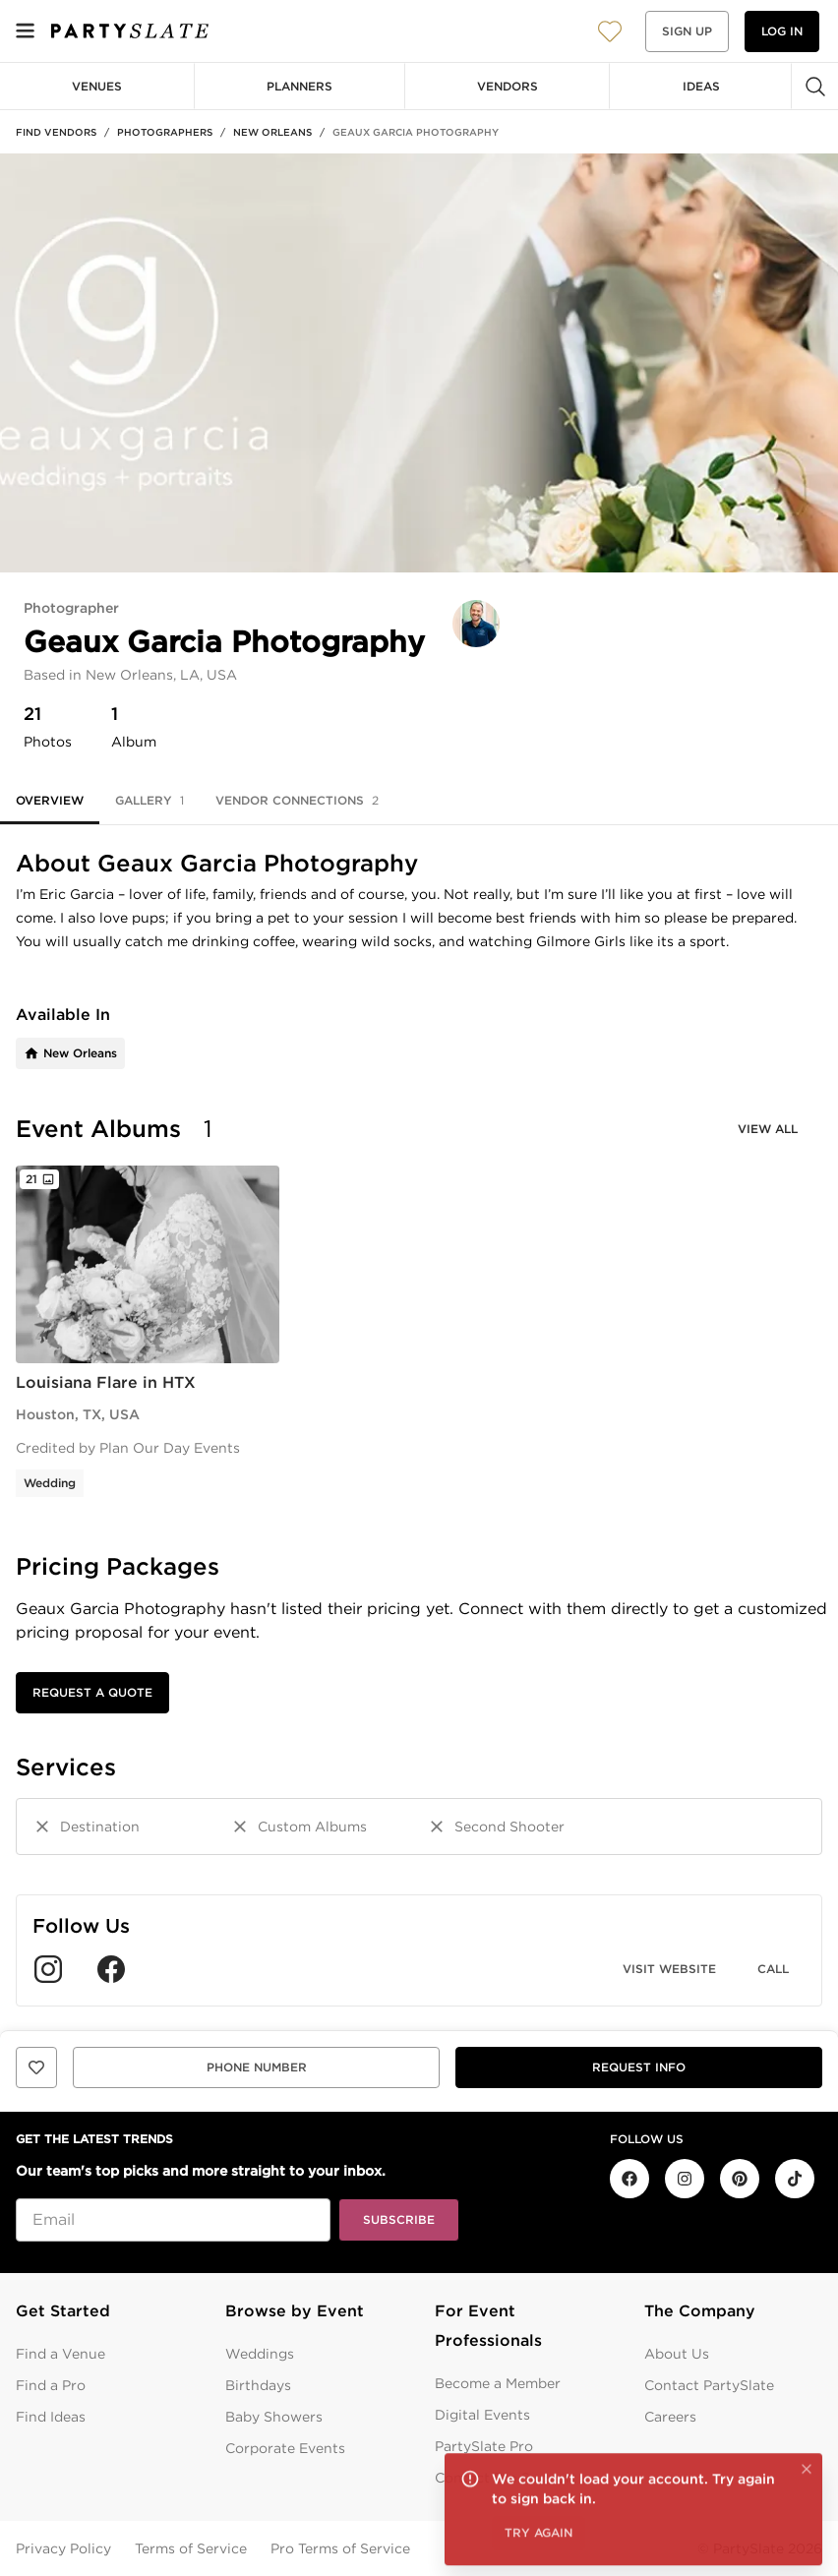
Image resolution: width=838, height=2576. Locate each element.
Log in (782, 31)
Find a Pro (51, 2385)
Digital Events (482, 2415)
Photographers (164, 132)
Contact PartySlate (709, 2385)
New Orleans (272, 132)
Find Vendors (56, 132)
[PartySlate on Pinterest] (740, 2179)
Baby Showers (274, 2417)
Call (773, 1968)
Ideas (701, 86)
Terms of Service (191, 2548)
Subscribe (399, 2219)
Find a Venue (60, 2354)
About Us (676, 2354)
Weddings (259, 2354)
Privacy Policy (63, 2548)
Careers (670, 2417)
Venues (97, 86)
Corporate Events (285, 2448)
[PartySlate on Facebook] (629, 2179)
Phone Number (257, 2067)
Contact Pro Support (506, 2478)
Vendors (507, 86)
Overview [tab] (50, 800)
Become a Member (498, 2383)
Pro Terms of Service (340, 2548)
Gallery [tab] (149, 800)
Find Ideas (51, 2417)
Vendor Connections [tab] (297, 800)
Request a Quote (92, 1692)
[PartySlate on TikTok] (795, 2179)
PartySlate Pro (484, 2446)
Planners (299, 86)
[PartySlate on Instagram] (684, 2179)
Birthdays (258, 2385)
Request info (639, 2067)
